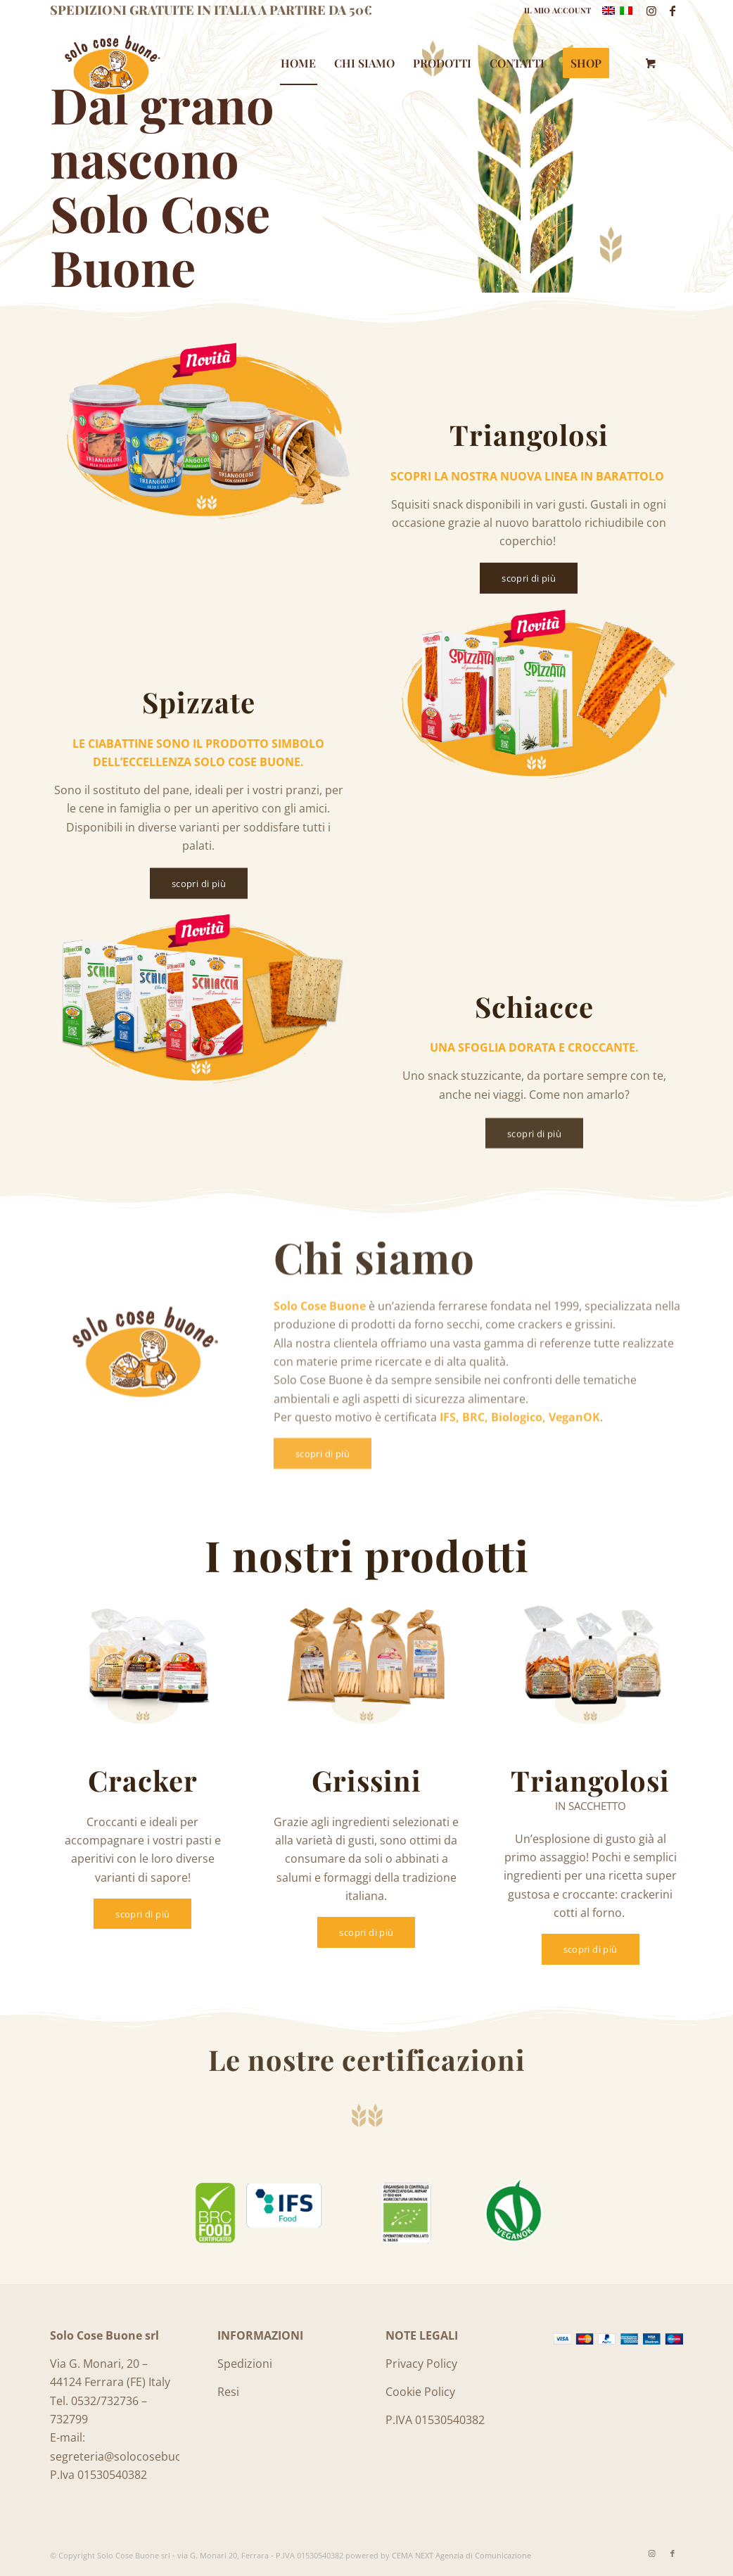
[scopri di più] (529, 583)
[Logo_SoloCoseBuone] (111, 63)
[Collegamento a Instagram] (651, 10)
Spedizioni (244, 2363)
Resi (228, 2391)
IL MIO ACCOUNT (557, 10)
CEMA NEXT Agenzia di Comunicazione (461, 2555)
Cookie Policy (420, 2391)
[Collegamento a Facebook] (672, 10)
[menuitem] (554, 10)
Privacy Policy (421, 2363)
